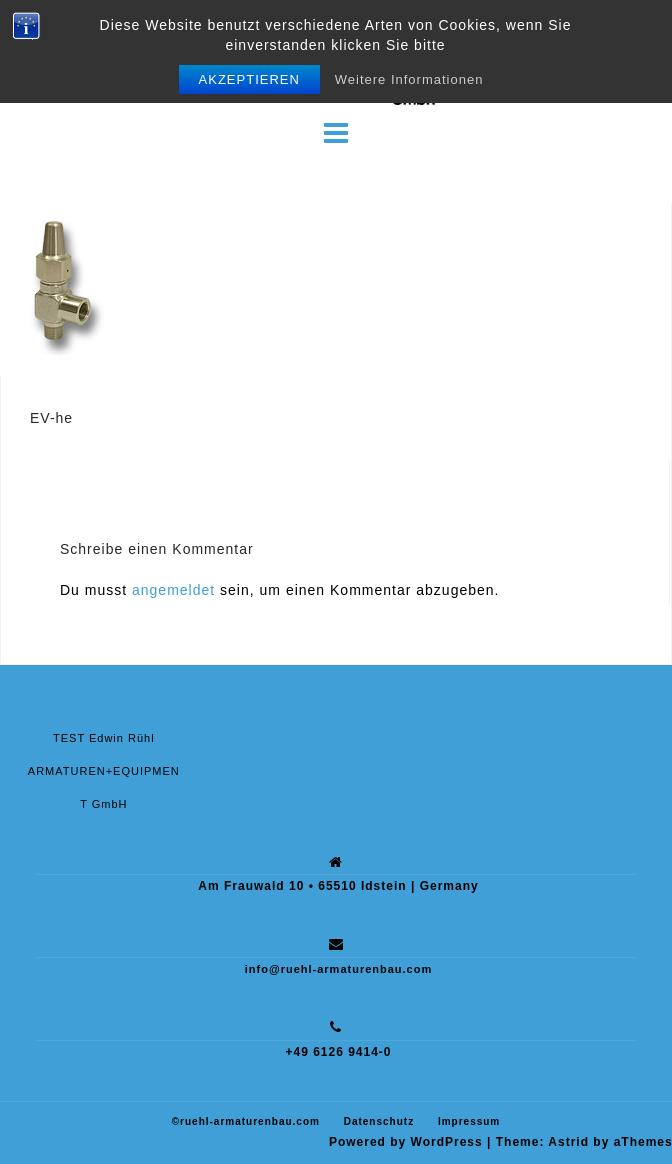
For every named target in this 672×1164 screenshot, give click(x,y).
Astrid (568, 1142)
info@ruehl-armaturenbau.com (338, 969)
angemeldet (173, 590)
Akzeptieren (249, 79)
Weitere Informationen (409, 79)
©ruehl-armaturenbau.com (246, 1121)
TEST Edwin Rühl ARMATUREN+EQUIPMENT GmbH (104, 771)
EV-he (51, 418)
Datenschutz (379, 1121)
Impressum (469, 1121)
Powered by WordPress (406, 1142)
